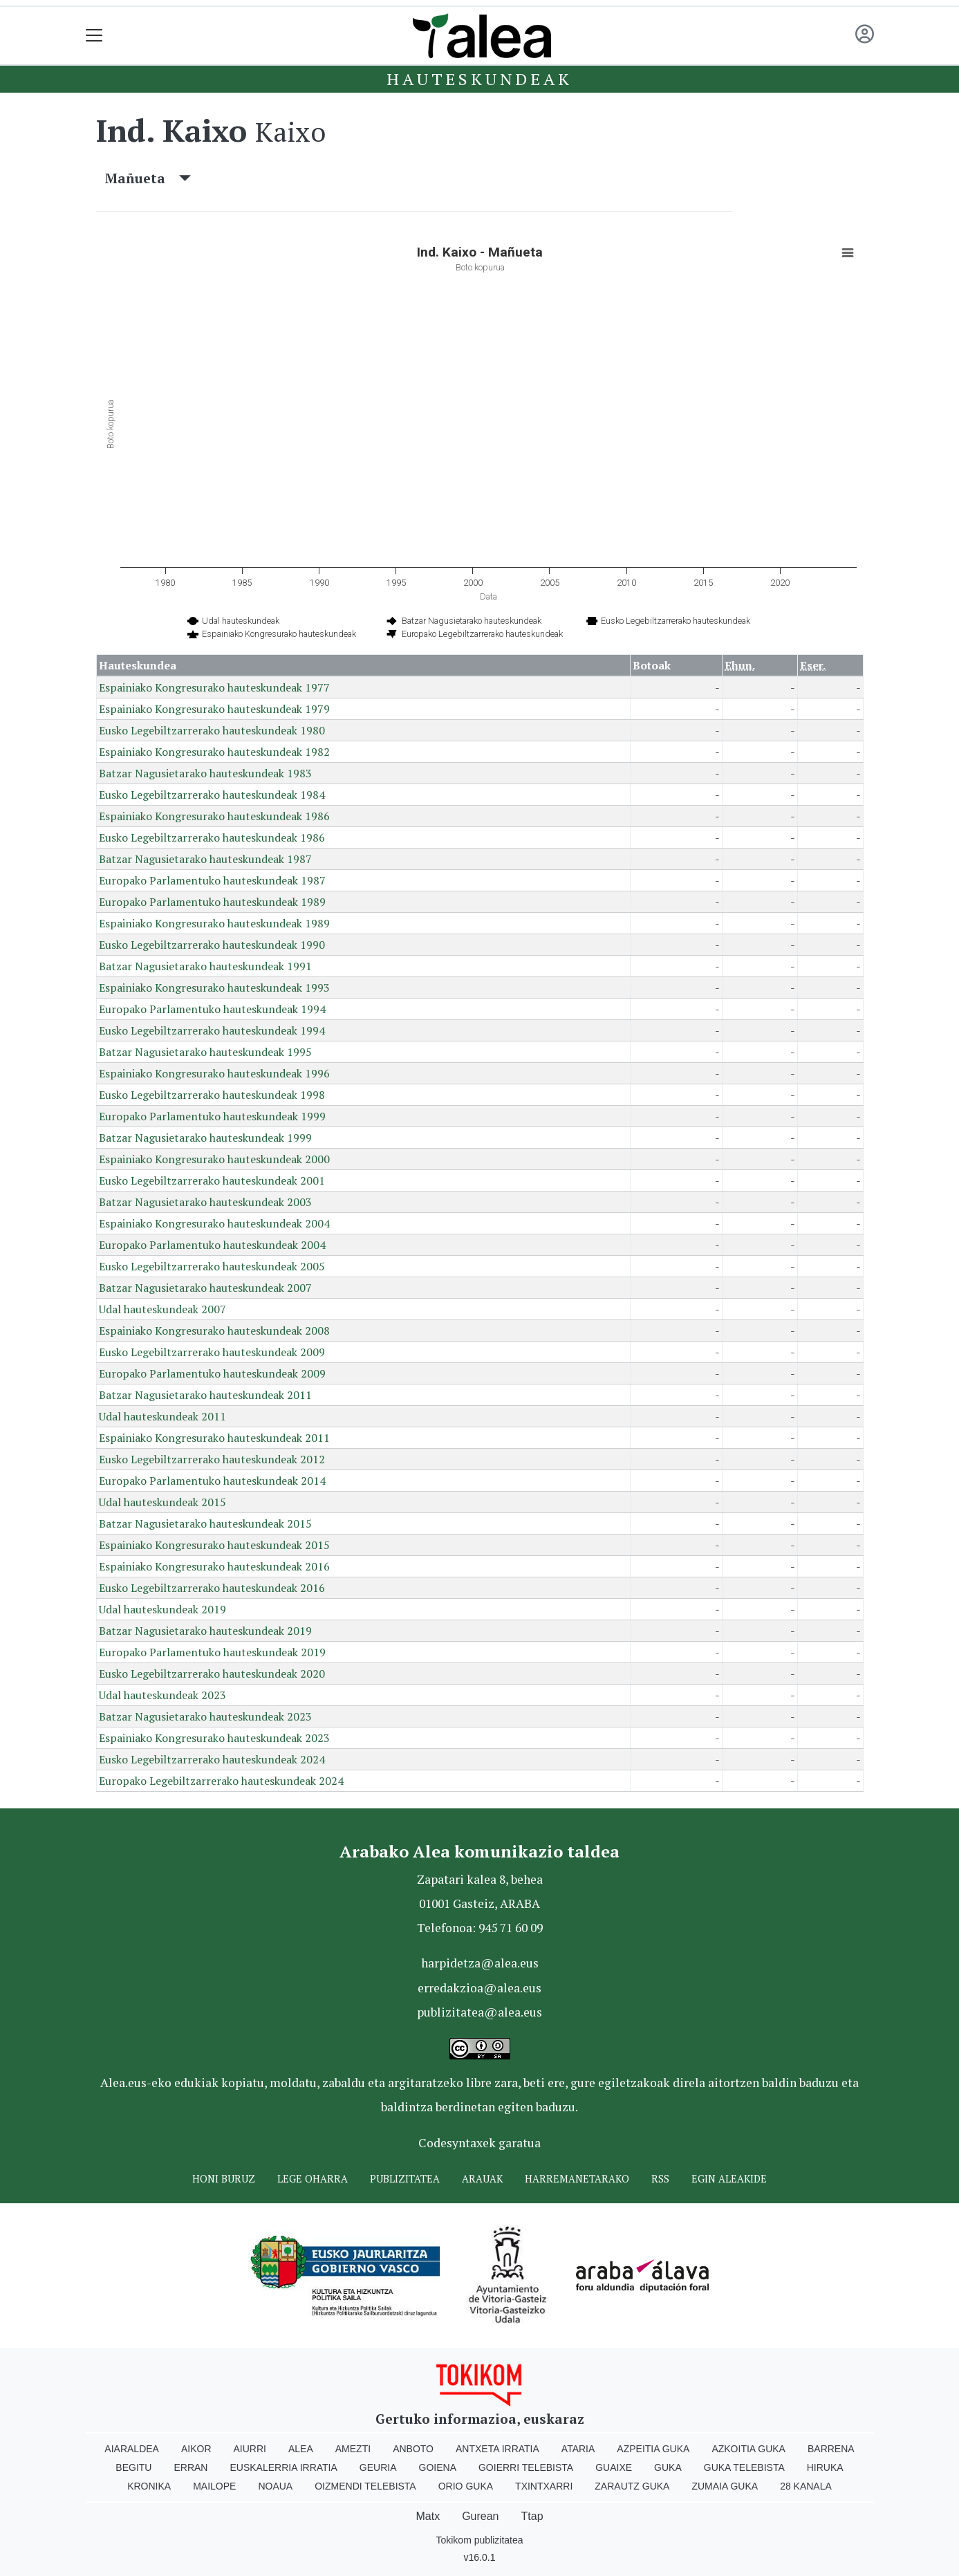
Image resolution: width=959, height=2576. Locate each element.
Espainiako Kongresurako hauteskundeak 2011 (214, 1437)
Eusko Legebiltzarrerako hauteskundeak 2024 (212, 1759)
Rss (660, 2178)
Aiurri (250, 2448)
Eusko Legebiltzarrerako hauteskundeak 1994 (212, 1030)
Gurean (480, 2516)
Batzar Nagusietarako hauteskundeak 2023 (205, 1716)
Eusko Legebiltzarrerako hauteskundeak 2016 (212, 1587)
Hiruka (825, 2467)
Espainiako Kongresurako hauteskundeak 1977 (214, 687)
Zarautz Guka (632, 2486)
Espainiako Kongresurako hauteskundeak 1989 (214, 923)
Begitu (133, 2467)
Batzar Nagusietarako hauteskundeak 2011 (205, 1394)
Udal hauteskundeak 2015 (162, 1502)
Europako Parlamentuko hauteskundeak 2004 (212, 1244)
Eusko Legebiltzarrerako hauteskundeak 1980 (212, 730)
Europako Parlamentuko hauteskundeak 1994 (212, 1009)
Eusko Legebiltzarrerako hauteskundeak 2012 (212, 1459)
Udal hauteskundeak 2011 (162, 1416)
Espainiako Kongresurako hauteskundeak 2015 (214, 1545)
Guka (668, 2467)
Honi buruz (223, 2178)
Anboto (413, 2448)
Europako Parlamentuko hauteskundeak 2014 (212, 1480)
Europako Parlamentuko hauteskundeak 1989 (212, 901)
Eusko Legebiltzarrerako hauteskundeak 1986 (212, 837)
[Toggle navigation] (94, 36)
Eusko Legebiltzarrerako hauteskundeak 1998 (212, 1094)
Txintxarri (543, 2486)
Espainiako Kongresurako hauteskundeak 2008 (214, 1330)
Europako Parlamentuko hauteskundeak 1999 (212, 1116)
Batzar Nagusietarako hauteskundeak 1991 (205, 966)
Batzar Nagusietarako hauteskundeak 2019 (205, 1630)
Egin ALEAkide (729, 2178)
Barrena (831, 2448)
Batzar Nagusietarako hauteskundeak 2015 (205, 1523)
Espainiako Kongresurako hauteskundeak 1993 (214, 987)
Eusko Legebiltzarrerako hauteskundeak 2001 (212, 1180)
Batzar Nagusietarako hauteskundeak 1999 (205, 1137)
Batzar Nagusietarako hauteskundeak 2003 (205, 1202)
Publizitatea (405, 2178)
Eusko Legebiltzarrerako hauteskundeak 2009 (212, 1352)
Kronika (149, 2486)
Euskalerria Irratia (283, 2467)
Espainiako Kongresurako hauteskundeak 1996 (214, 1073)
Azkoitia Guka (748, 2448)
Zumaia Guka (724, 2486)
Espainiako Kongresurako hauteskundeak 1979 (214, 708)
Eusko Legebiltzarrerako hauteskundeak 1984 (212, 794)
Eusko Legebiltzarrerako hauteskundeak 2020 (212, 1673)
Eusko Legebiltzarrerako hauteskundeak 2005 (212, 1266)
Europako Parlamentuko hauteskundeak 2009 (212, 1373)
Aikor (196, 2448)
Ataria (578, 2448)
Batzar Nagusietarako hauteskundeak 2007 (205, 1287)
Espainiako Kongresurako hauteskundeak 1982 (214, 751)
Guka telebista (744, 2467)
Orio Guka (465, 2486)
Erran (190, 2467)
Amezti (353, 2448)
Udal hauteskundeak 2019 (162, 1609)
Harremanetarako (577, 2178)
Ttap (532, 2516)
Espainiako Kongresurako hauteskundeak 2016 (214, 1566)
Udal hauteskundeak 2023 (162, 1695)
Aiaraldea (131, 2448)
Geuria (378, 2467)
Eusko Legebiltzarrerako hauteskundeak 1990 (212, 944)
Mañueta (148, 178)
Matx (428, 2516)
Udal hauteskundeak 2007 (162, 1309)
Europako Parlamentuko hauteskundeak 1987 (212, 880)
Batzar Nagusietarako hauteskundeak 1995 (205, 1051)
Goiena (437, 2467)
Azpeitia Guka (653, 2448)
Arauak (482, 2178)
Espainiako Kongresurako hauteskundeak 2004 (214, 1223)
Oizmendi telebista (365, 2486)
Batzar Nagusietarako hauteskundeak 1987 (205, 859)
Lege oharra (312, 2178)
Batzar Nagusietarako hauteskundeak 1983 (205, 773)
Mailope (214, 2486)
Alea (300, 2448)
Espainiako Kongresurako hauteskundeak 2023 (214, 1737)
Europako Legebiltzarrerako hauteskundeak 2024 (221, 1780)
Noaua (275, 2486)
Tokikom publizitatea (479, 2540)
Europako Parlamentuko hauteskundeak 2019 (212, 1652)
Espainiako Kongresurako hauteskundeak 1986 (214, 816)
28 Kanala (806, 2486)
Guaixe (613, 2467)
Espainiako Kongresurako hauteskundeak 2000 (214, 1159)
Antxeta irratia (497, 2448)
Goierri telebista (525, 2467)
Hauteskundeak (479, 79)
